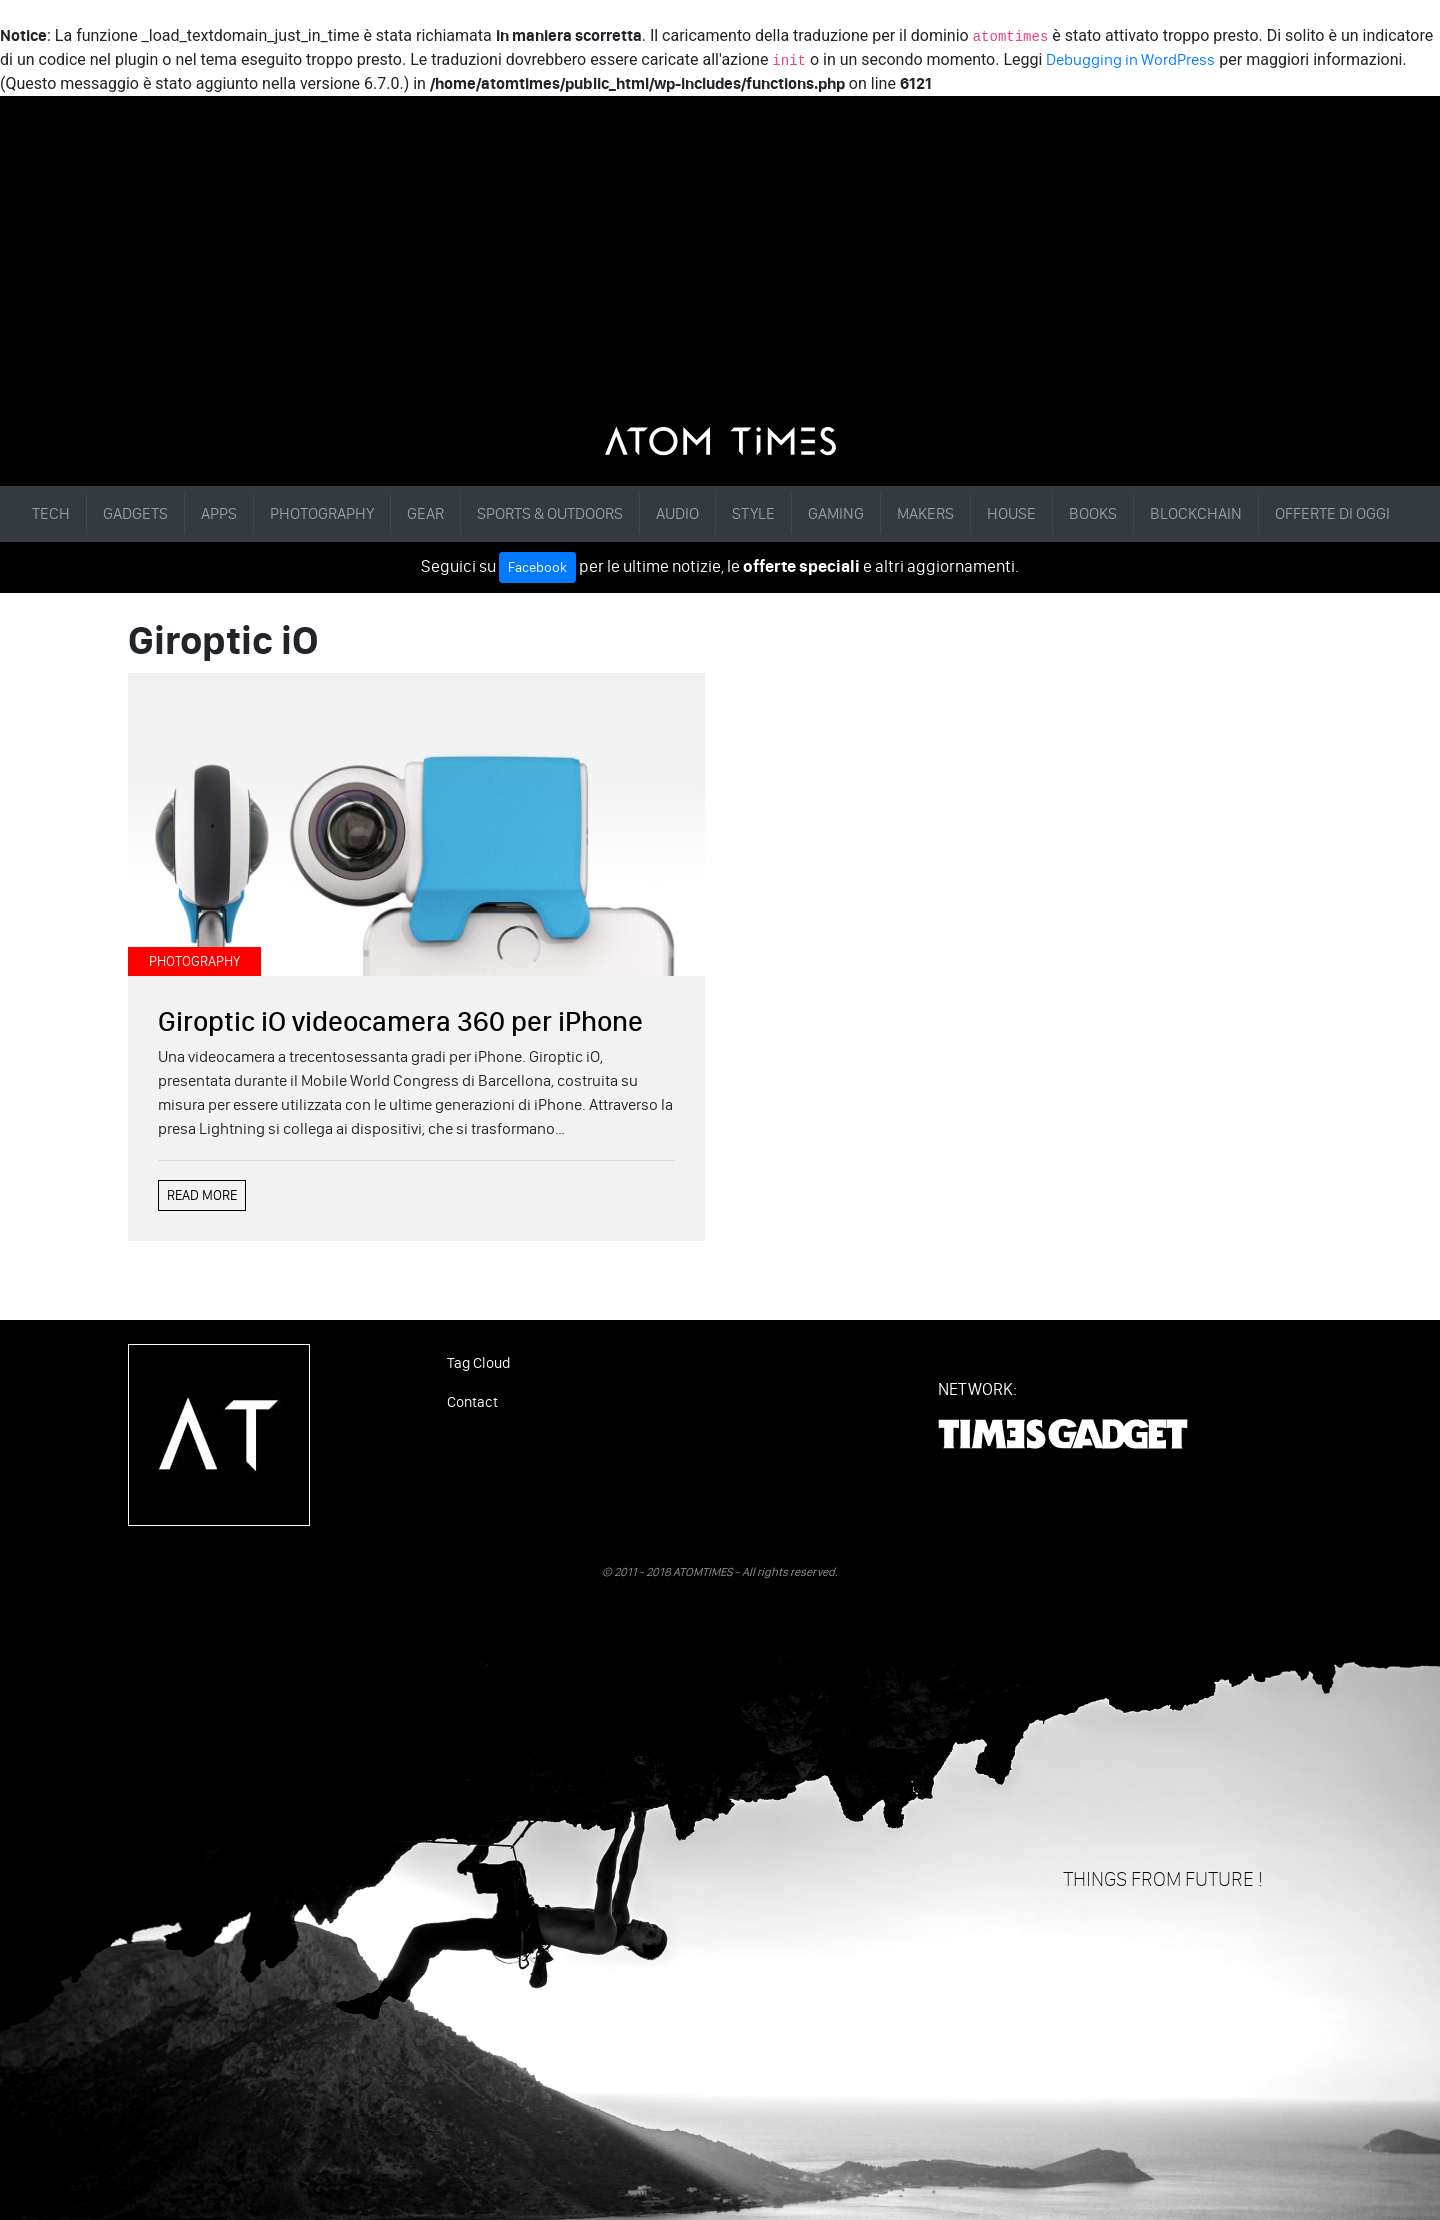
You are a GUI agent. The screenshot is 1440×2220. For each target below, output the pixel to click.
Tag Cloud (478, 1363)
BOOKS (1093, 513)
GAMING (836, 513)
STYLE (753, 513)
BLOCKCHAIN (1196, 513)
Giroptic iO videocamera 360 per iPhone (400, 1021)
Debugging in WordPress (1130, 59)
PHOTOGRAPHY (322, 513)
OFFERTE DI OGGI (1332, 513)
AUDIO (677, 513)
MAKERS (925, 513)
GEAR (425, 513)
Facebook (537, 567)
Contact (472, 1402)
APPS (219, 513)
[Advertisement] (720, 276)
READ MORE (202, 1195)
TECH (51, 513)
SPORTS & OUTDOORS (550, 513)
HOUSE (1011, 513)
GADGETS (135, 513)
